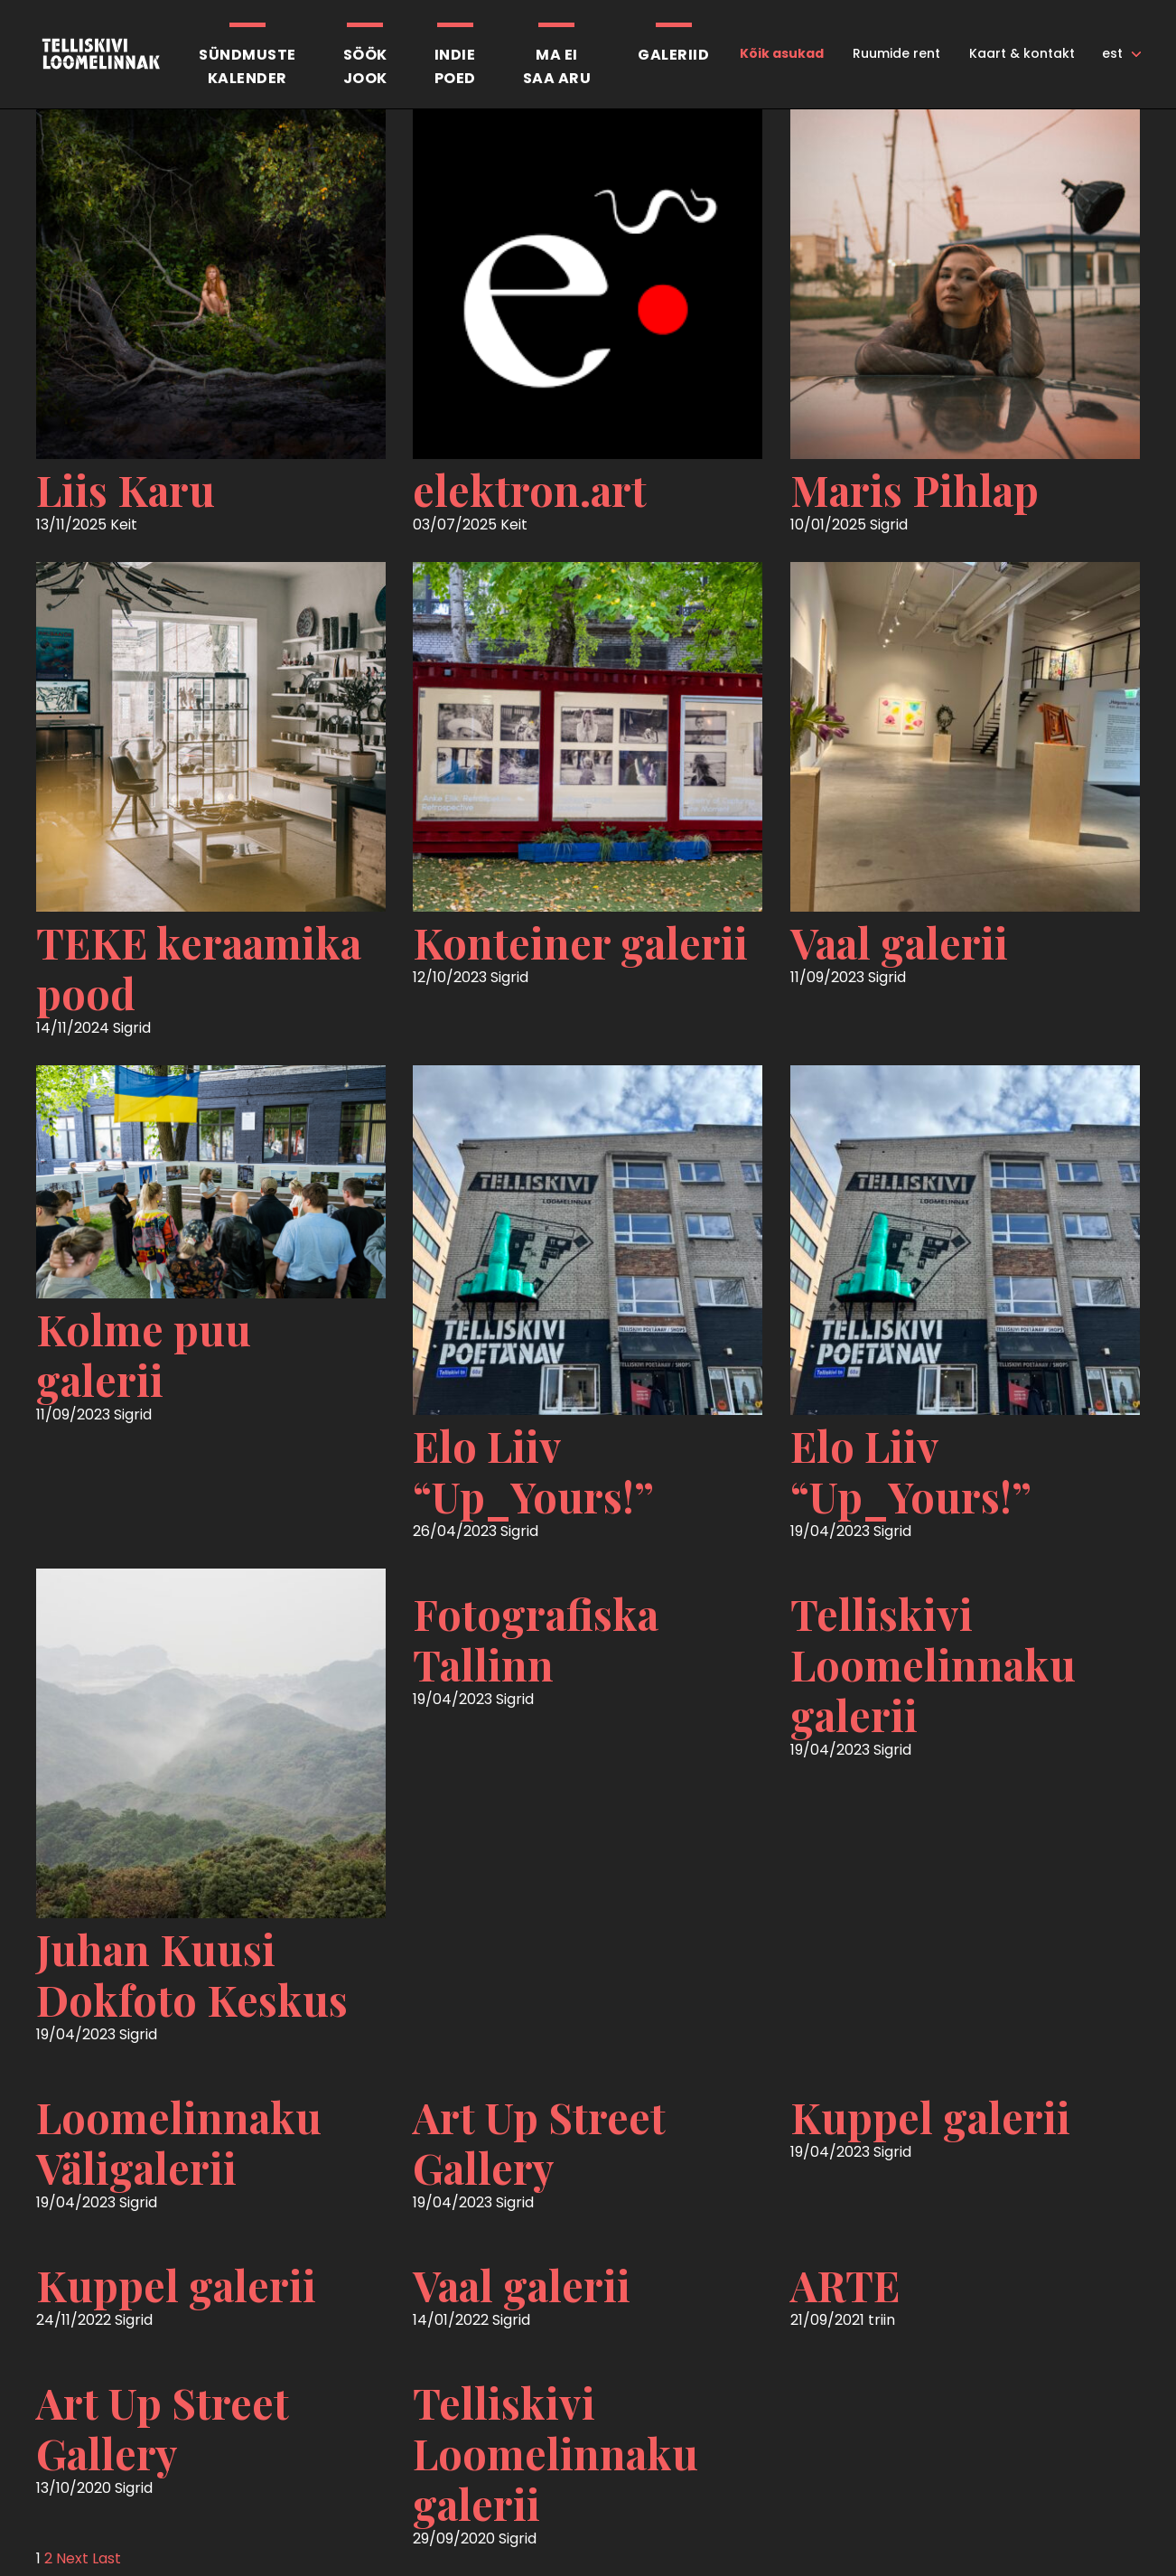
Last (106, 2558)
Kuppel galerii (930, 2117)
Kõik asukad (782, 53)
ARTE (845, 2285)
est (1112, 53)
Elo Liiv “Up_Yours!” (533, 1471)
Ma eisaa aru (557, 66)
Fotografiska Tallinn (535, 1639)
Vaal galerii (899, 942)
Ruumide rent (896, 53)
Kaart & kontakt (1022, 53)
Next (72, 2558)
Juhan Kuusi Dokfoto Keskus (192, 1974)
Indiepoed (455, 66)
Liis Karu (125, 490)
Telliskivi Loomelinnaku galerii (933, 1664)
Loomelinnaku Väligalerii (179, 2142)
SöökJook (365, 66)
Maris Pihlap (914, 490)
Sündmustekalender (247, 66)
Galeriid (673, 54)
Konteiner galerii (580, 942)
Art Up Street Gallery (539, 2142)
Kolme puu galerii (143, 1354)
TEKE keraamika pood (198, 967)
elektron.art (530, 490)
